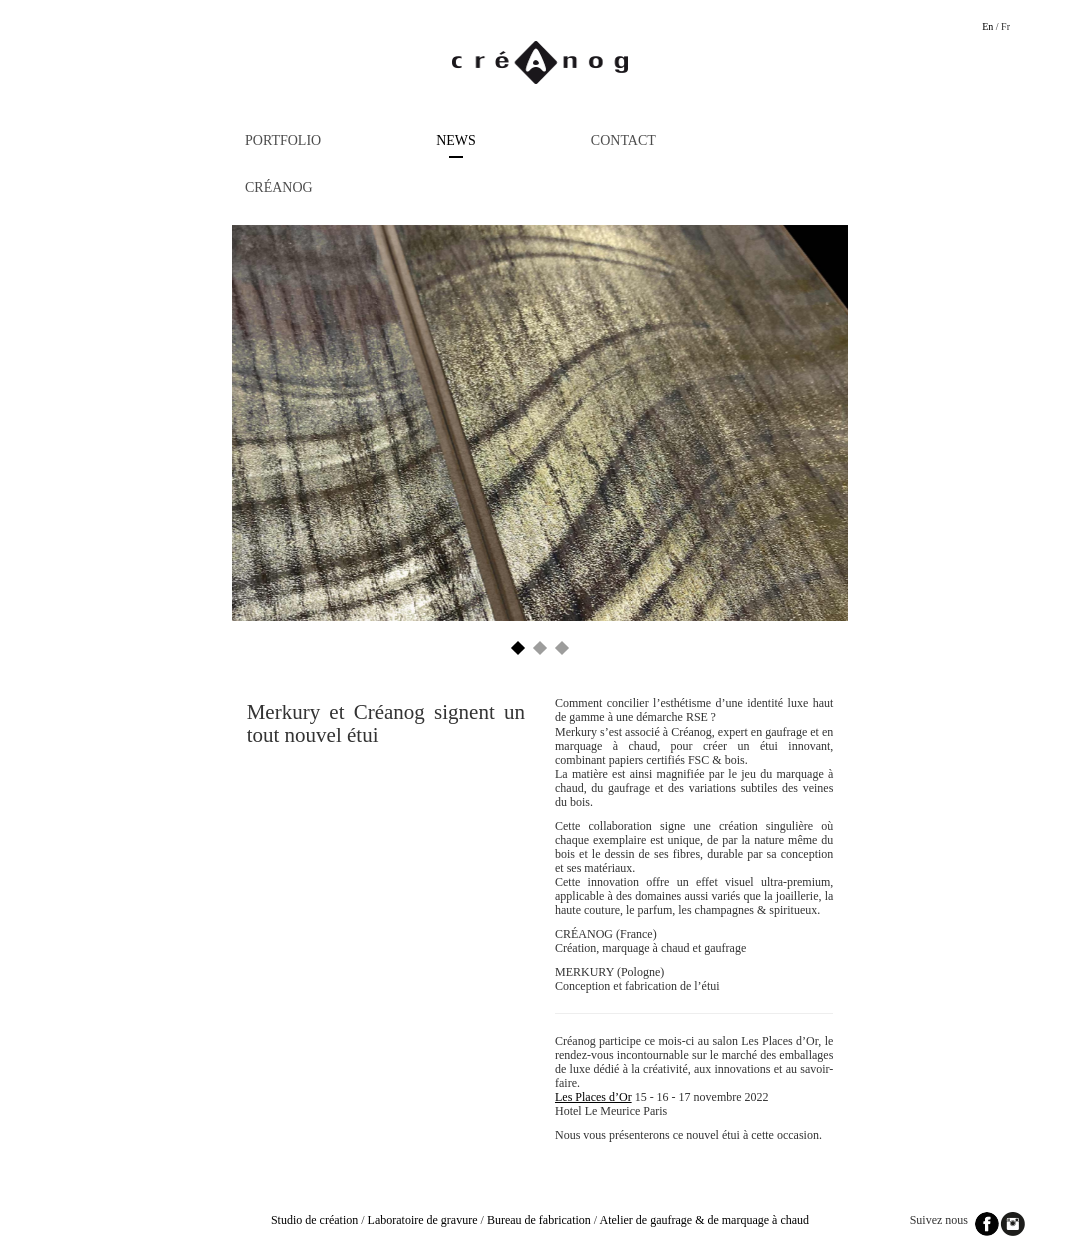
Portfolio (283, 140)
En (987, 26)
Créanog (279, 187)
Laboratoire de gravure (423, 1220)
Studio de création (314, 1220)
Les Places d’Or (593, 1097)
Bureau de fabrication (539, 1220)
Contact (623, 140)
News (456, 140)
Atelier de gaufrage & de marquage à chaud (705, 1220)
